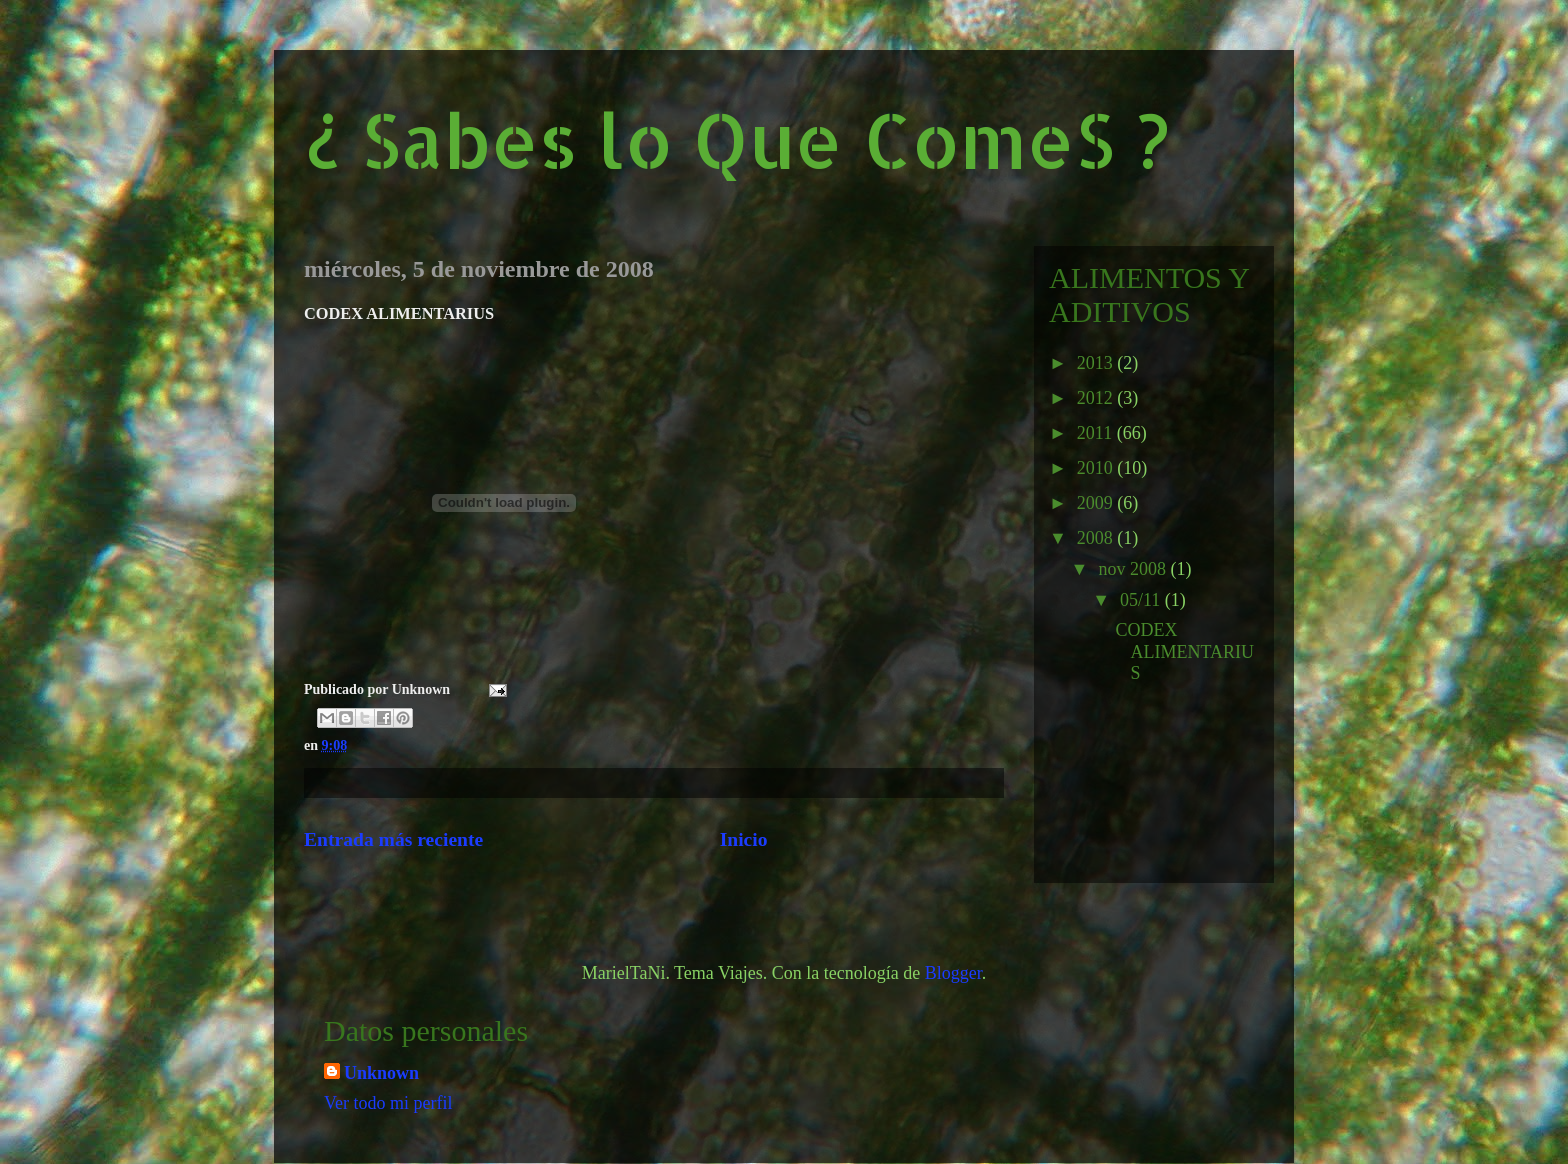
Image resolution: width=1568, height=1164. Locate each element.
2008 (1097, 538)
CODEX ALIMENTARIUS (1185, 651)
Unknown (381, 1073)
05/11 (1142, 600)
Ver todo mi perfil (388, 1103)
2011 (1097, 433)
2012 (1097, 398)
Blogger (953, 973)
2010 (1097, 468)
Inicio (744, 839)
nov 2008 (1134, 569)
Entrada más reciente (393, 839)
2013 (1097, 363)
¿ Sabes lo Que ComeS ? (737, 139)
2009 (1097, 503)
